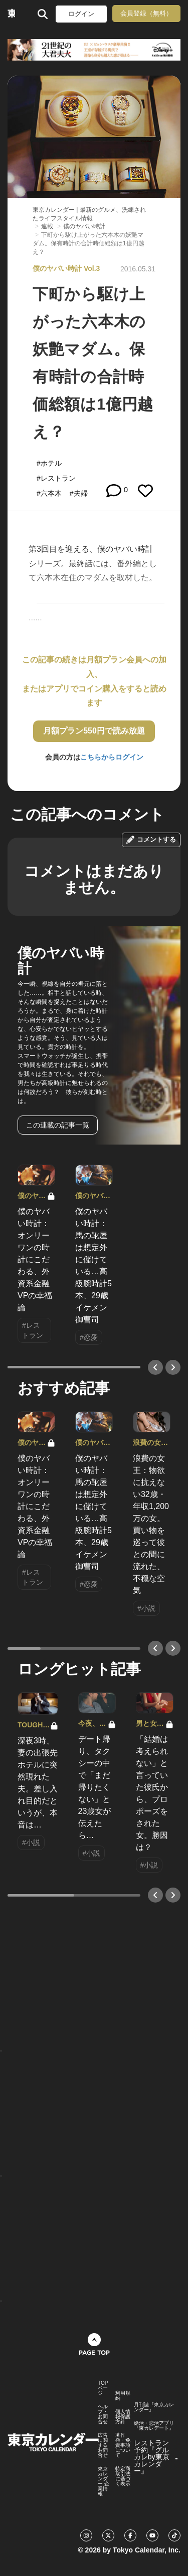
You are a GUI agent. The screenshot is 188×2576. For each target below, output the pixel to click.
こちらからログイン (111, 757)
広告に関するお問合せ (103, 2445)
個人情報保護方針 (122, 2416)
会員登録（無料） (146, 13)
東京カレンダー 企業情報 (103, 2481)
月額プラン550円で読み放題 (94, 730)
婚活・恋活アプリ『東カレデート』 (154, 2426)
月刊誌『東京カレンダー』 (154, 2407)
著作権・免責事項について (122, 2445)
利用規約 (122, 2396)
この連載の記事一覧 (57, 1125)
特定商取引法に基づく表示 (122, 2476)
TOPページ (103, 2388)
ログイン (81, 14)
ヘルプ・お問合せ (103, 2414)
